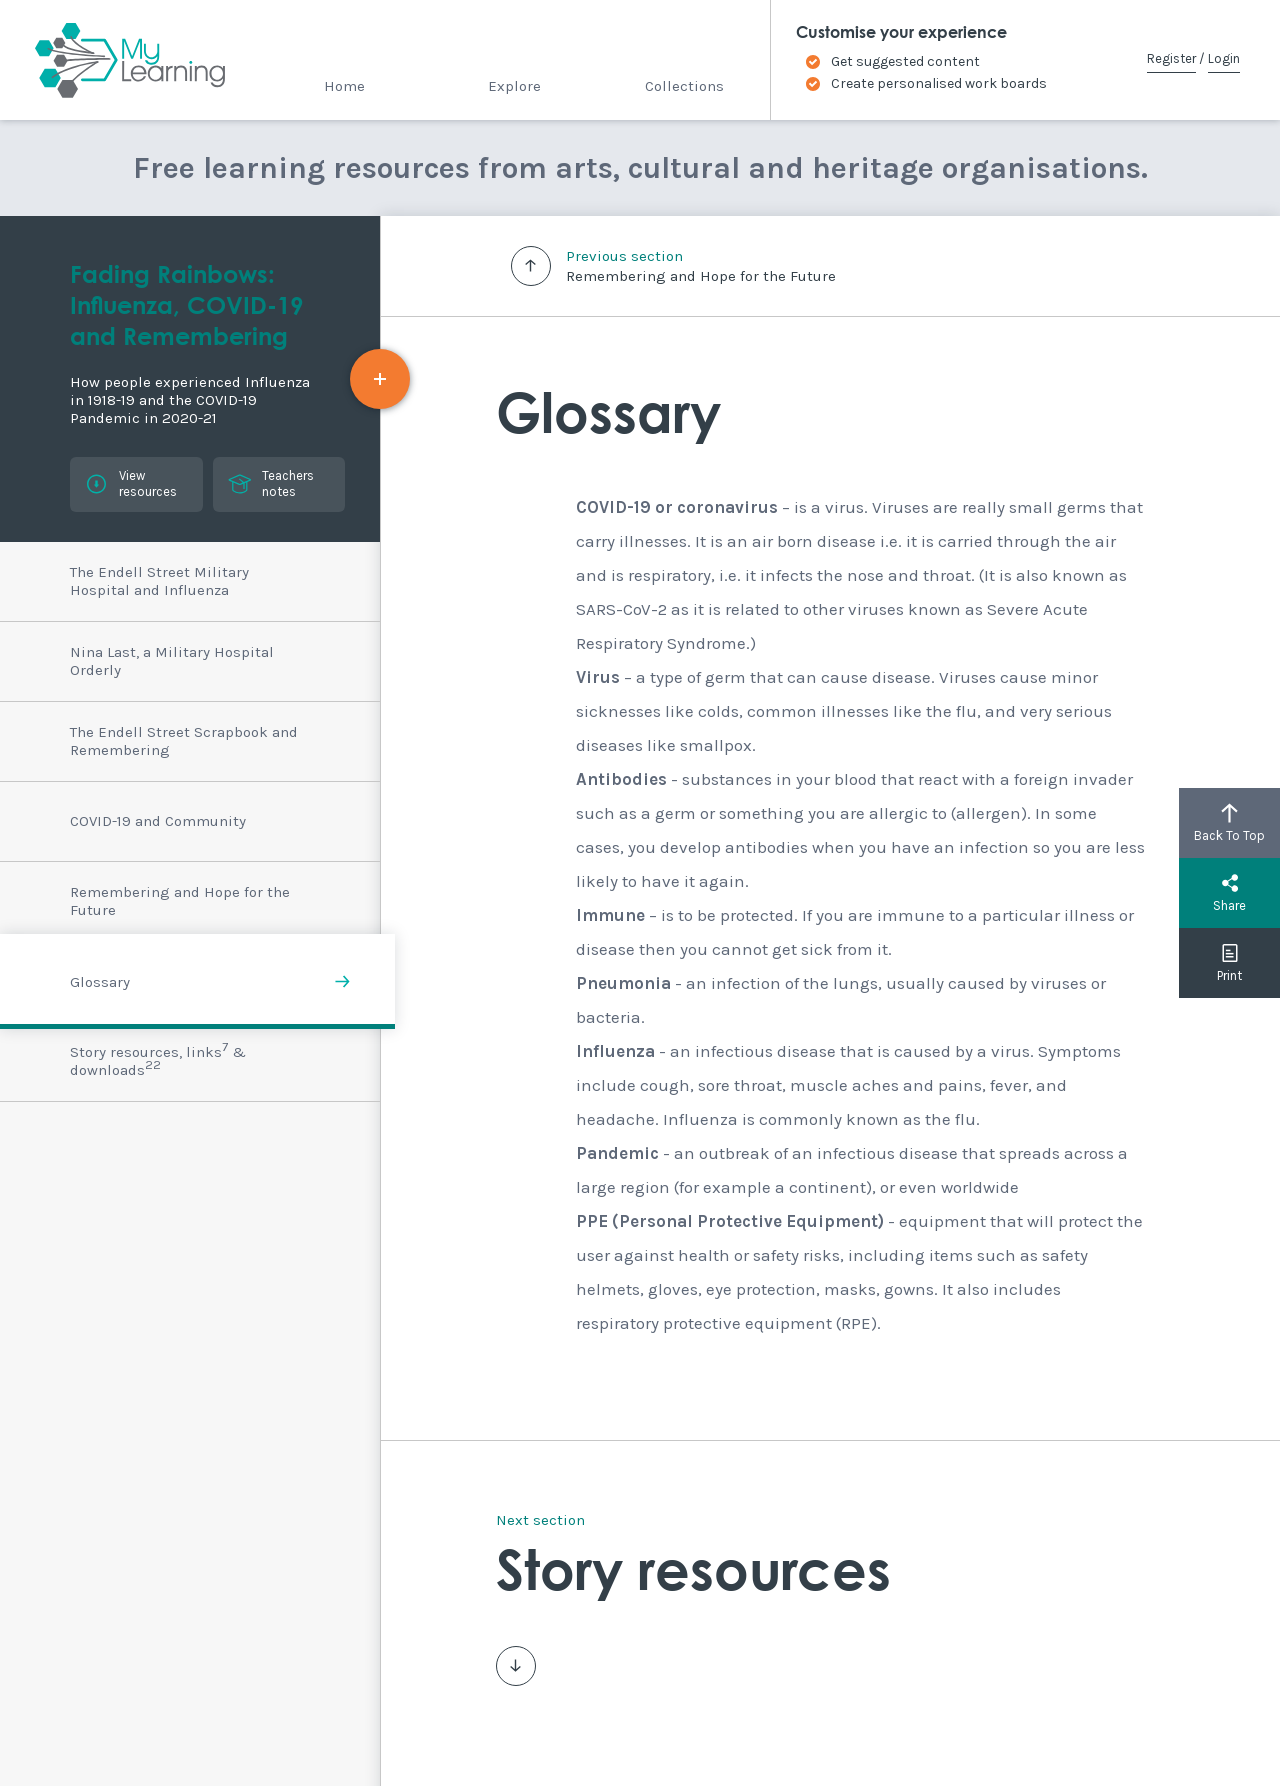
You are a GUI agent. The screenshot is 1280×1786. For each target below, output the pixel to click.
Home (344, 86)
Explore (514, 86)
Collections (684, 86)
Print (1229, 963)
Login (1224, 58)
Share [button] (1229, 893)
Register (1171, 58)
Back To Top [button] (1229, 823)
